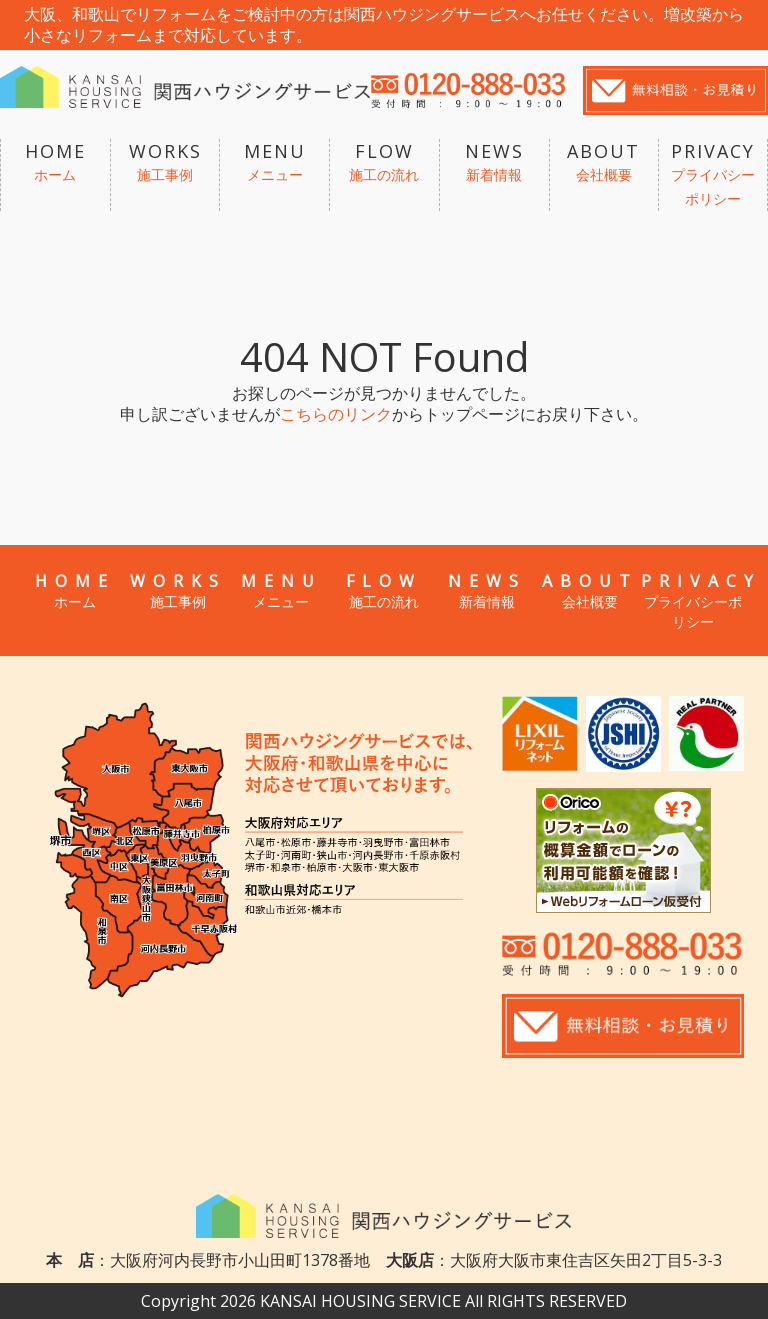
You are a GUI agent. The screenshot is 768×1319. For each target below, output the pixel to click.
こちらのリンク (336, 414)
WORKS (165, 163)
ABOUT (604, 163)
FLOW (384, 163)
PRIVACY (713, 175)
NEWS (494, 163)
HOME (55, 163)
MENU (274, 163)
